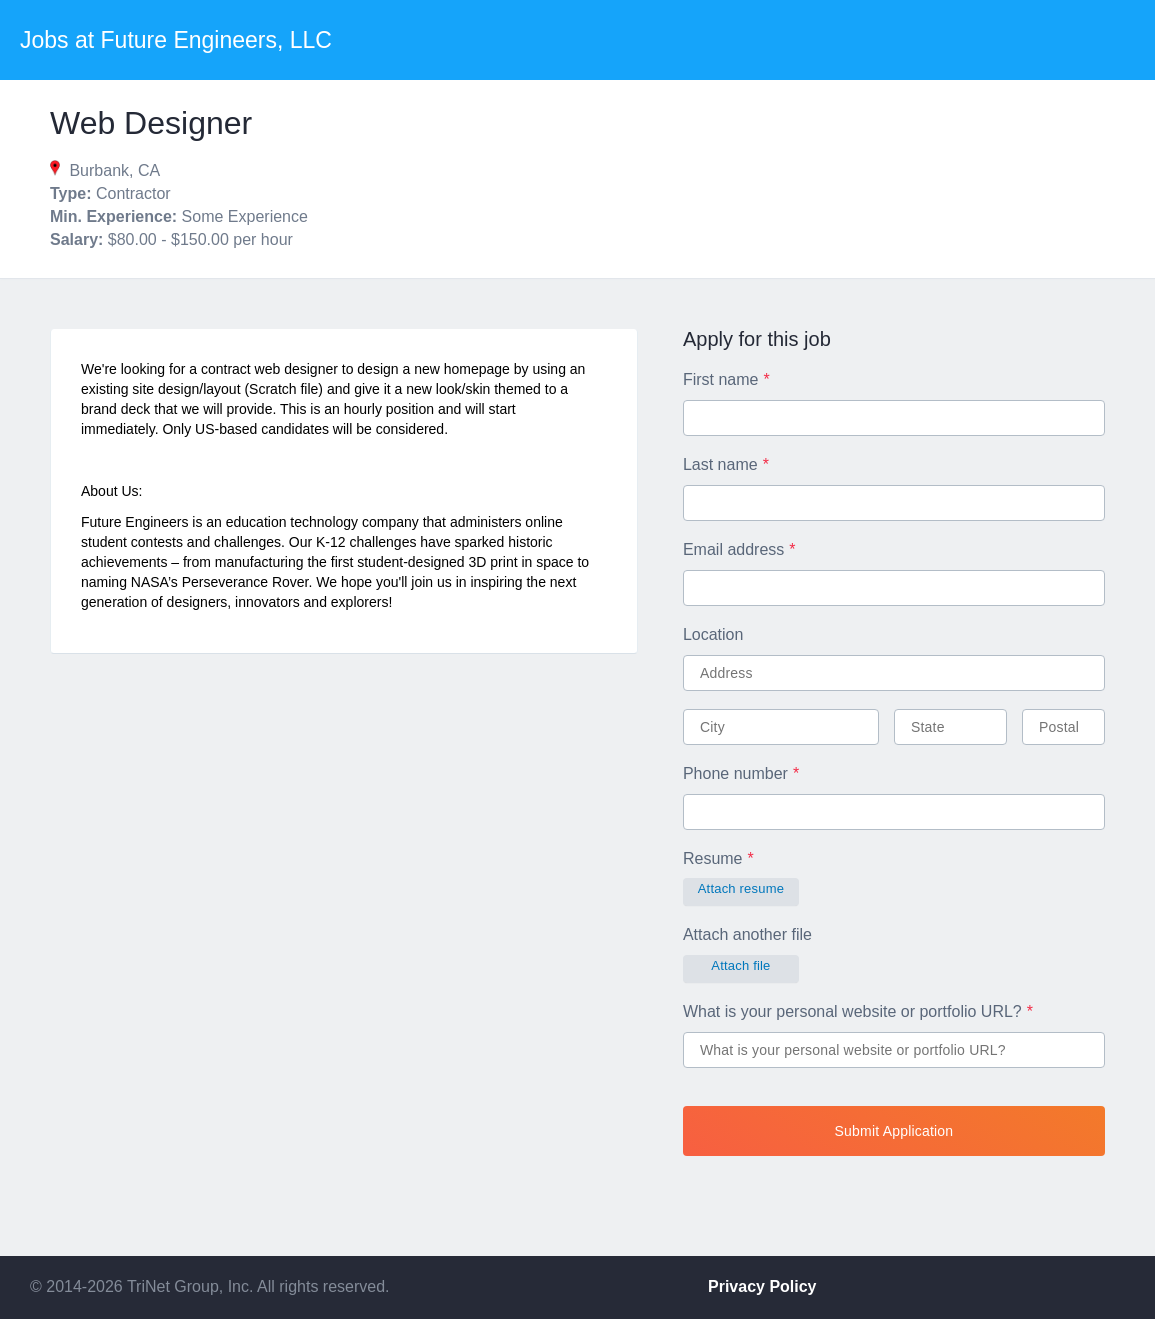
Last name (720, 464)
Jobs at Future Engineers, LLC (176, 40)
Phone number (735, 773)
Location (713, 634)
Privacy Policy (762, 1286)
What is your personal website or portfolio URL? (852, 1011)
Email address (733, 549)
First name (721, 379)
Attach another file (747, 934)
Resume (713, 858)
